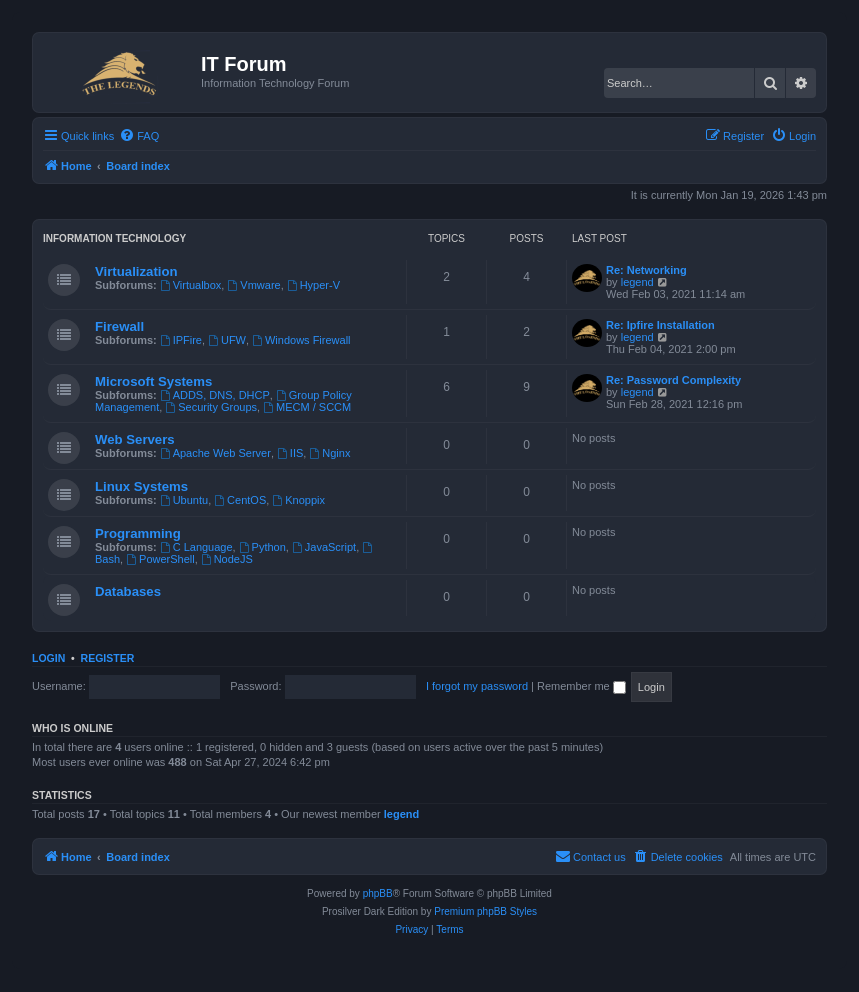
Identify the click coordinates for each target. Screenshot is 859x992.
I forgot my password (477, 686)
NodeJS (227, 559)
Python (262, 547)
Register (108, 658)
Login (48, 658)
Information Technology (114, 238)
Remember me (581, 686)
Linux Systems (141, 486)
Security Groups (211, 407)
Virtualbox (191, 285)
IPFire (181, 340)
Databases (128, 591)
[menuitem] (139, 136)
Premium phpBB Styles (485, 911)
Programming (138, 533)
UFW (227, 340)
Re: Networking (646, 270)
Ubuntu (184, 500)
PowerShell (160, 559)
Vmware (253, 285)
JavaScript (324, 547)
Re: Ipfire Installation (660, 325)
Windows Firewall (301, 340)
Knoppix (298, 500)
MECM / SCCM (307, 407)
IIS (290, 453)
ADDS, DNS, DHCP (215, 395)
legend (637, 282)
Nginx (329, 453)
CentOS (240, 500)
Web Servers (135, 439)
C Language (196, 547)
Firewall (119, 326)
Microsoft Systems (153, 381)
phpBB (378, 893)
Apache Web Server (215, 453)
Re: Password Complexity (673, 380)
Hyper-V (313, 285)
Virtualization (136, 271)
